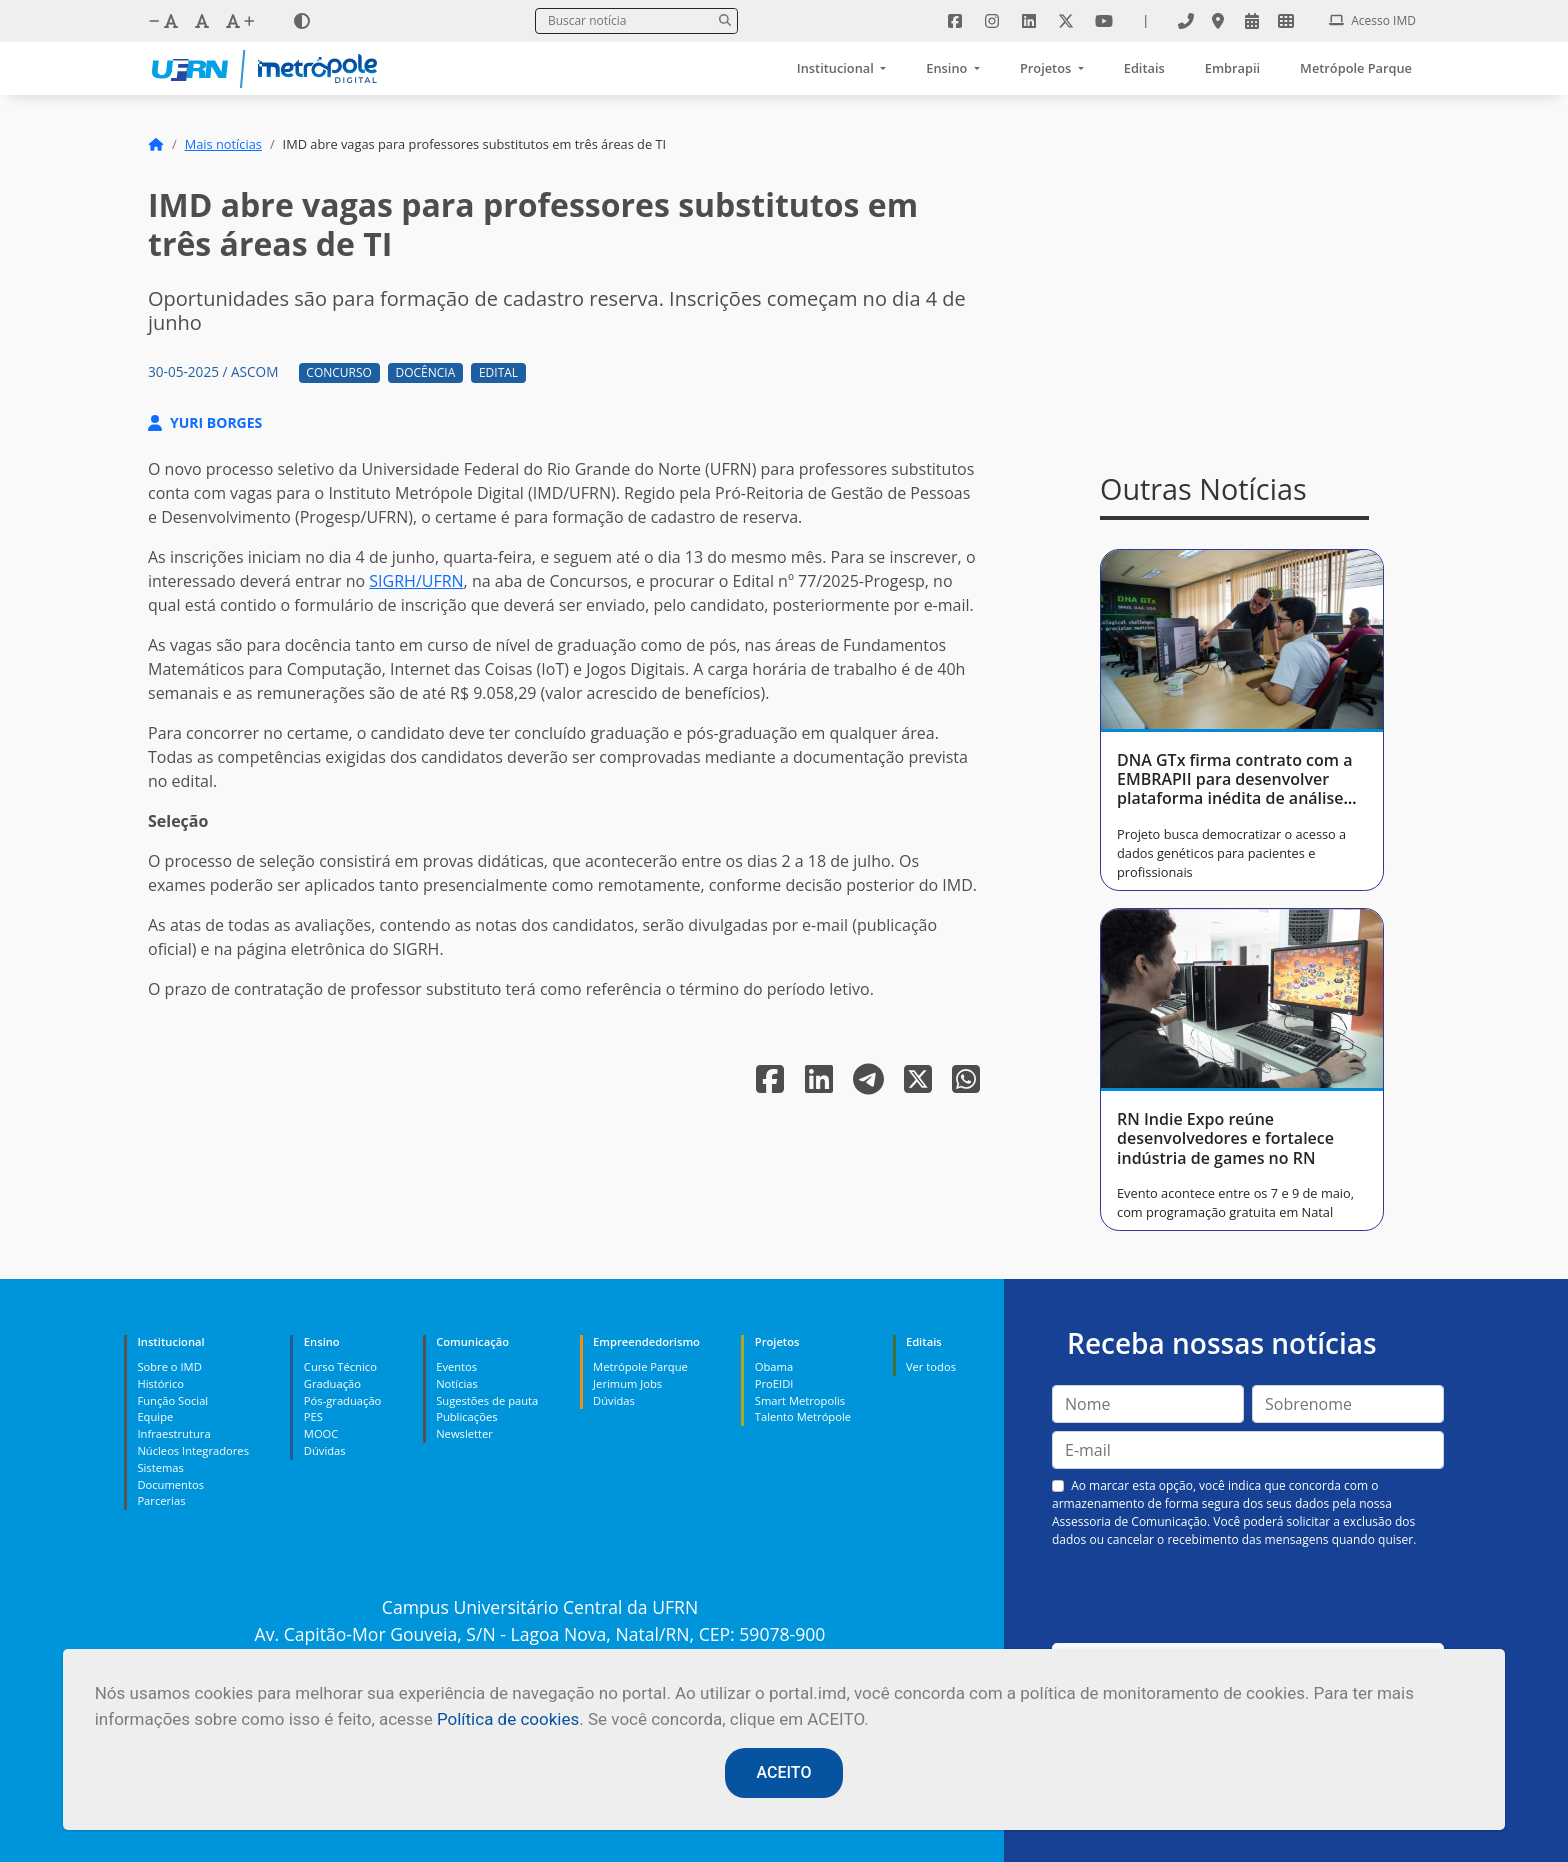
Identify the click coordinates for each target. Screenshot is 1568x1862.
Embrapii (1232, 68)
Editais (1144, 68)
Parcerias (161, 1500)
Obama (774, 1366)
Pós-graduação (342, 1400)
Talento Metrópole (803, 1416)
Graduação (332, 1383)
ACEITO (784, 1772)
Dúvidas (325, 1450)
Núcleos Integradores (193, 1450)
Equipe (155, 1416)
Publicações (466, 1416)
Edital (498, 372)
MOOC (321, 1433)
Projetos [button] (1047, 68)
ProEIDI (774, 1383)
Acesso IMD (1372, 20)
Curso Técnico (340, 1366)
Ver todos (931, 1366)
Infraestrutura (173, 1433)
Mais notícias (223, 144)
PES (313, 1416)
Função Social (172, 1400)
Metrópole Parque (1356, 68)
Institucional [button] (837, 68)
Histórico (160, 1383)
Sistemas (160, 1467)
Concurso (339, 372)
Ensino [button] (948, 68)
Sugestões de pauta (487, 1400)
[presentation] (1248, 1596)
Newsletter (464, 1433)
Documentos (170, 1484)
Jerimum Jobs (627, 1383)
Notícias (457, 1383)
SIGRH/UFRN (416, 581)
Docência (426, 372)
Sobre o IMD (169, 1366)
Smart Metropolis (800, 1400)
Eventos (456, 1366)
